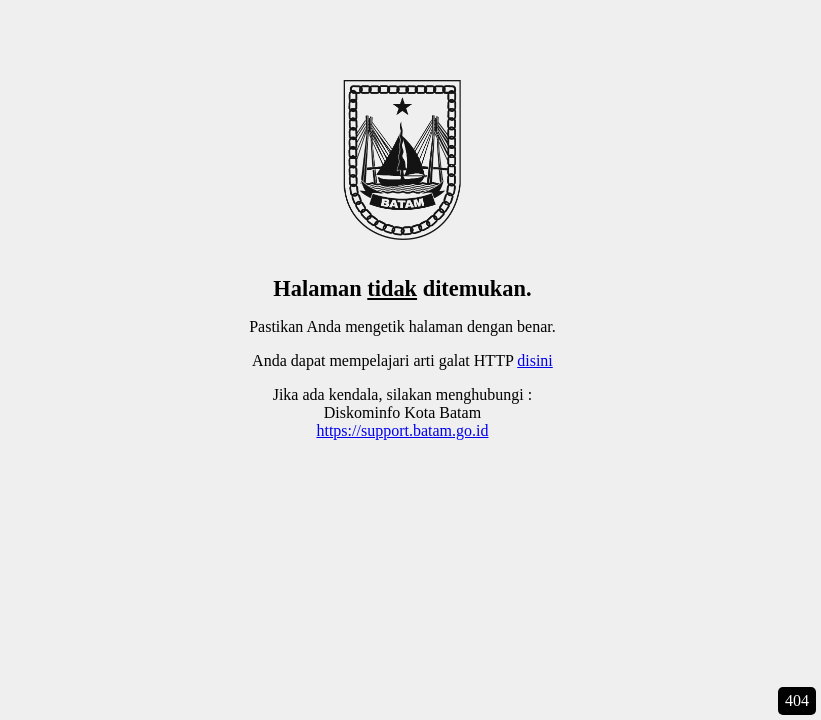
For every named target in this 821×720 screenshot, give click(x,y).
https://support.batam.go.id (402, 430)
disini (535, 360)
